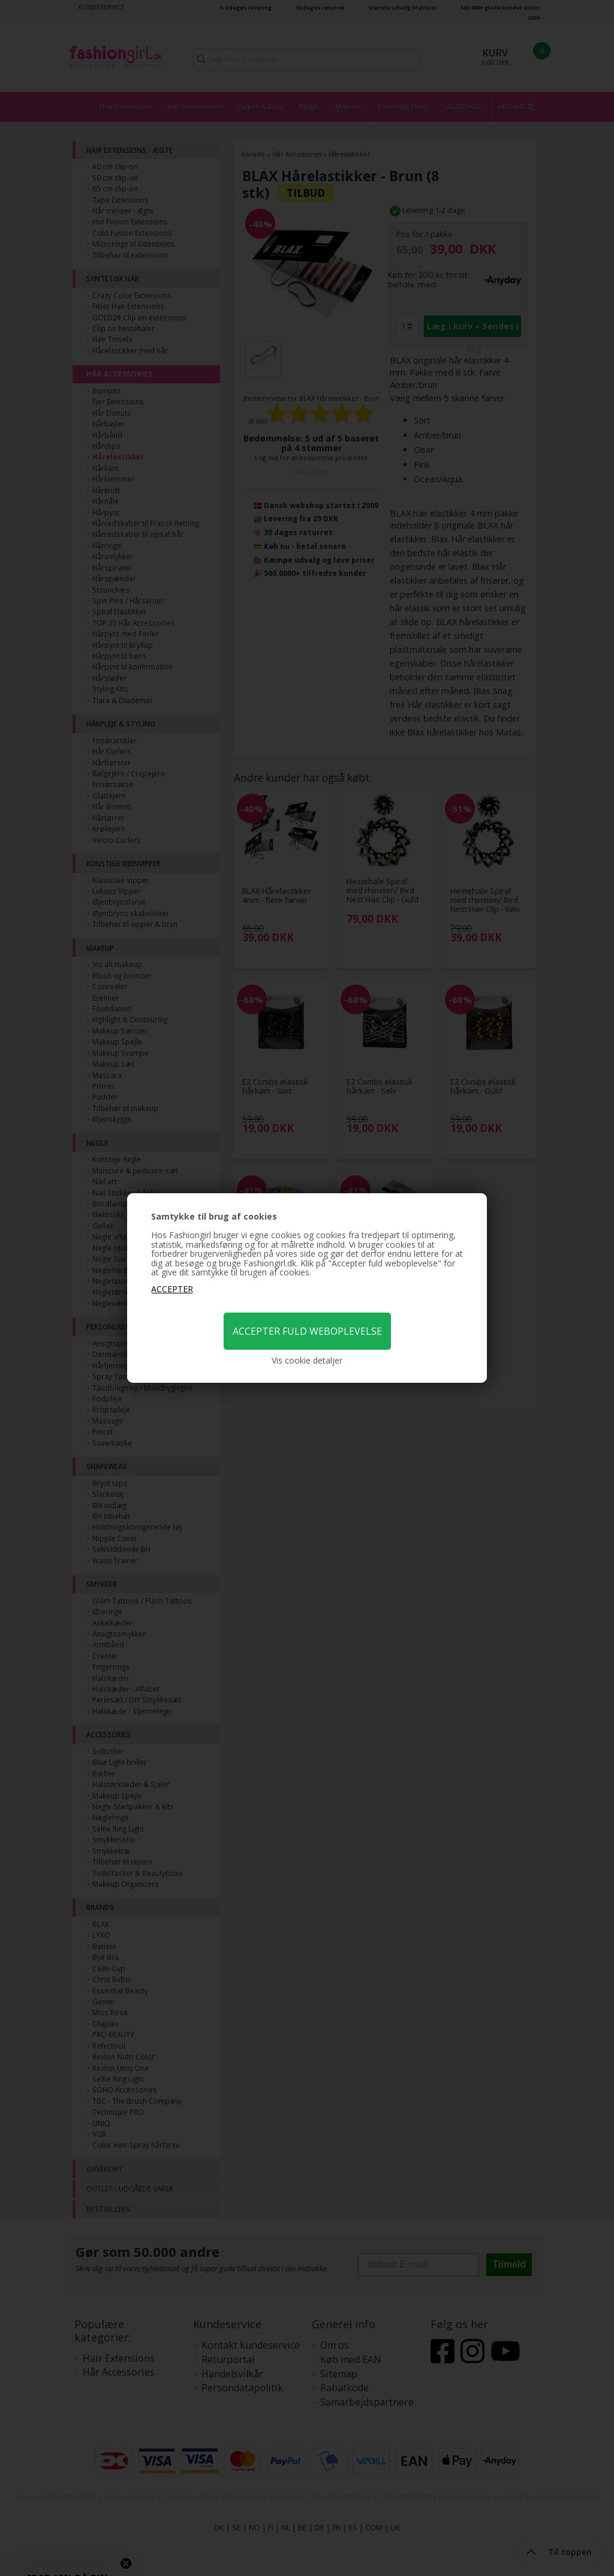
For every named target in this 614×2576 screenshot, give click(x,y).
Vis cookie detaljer (307, 1360)
